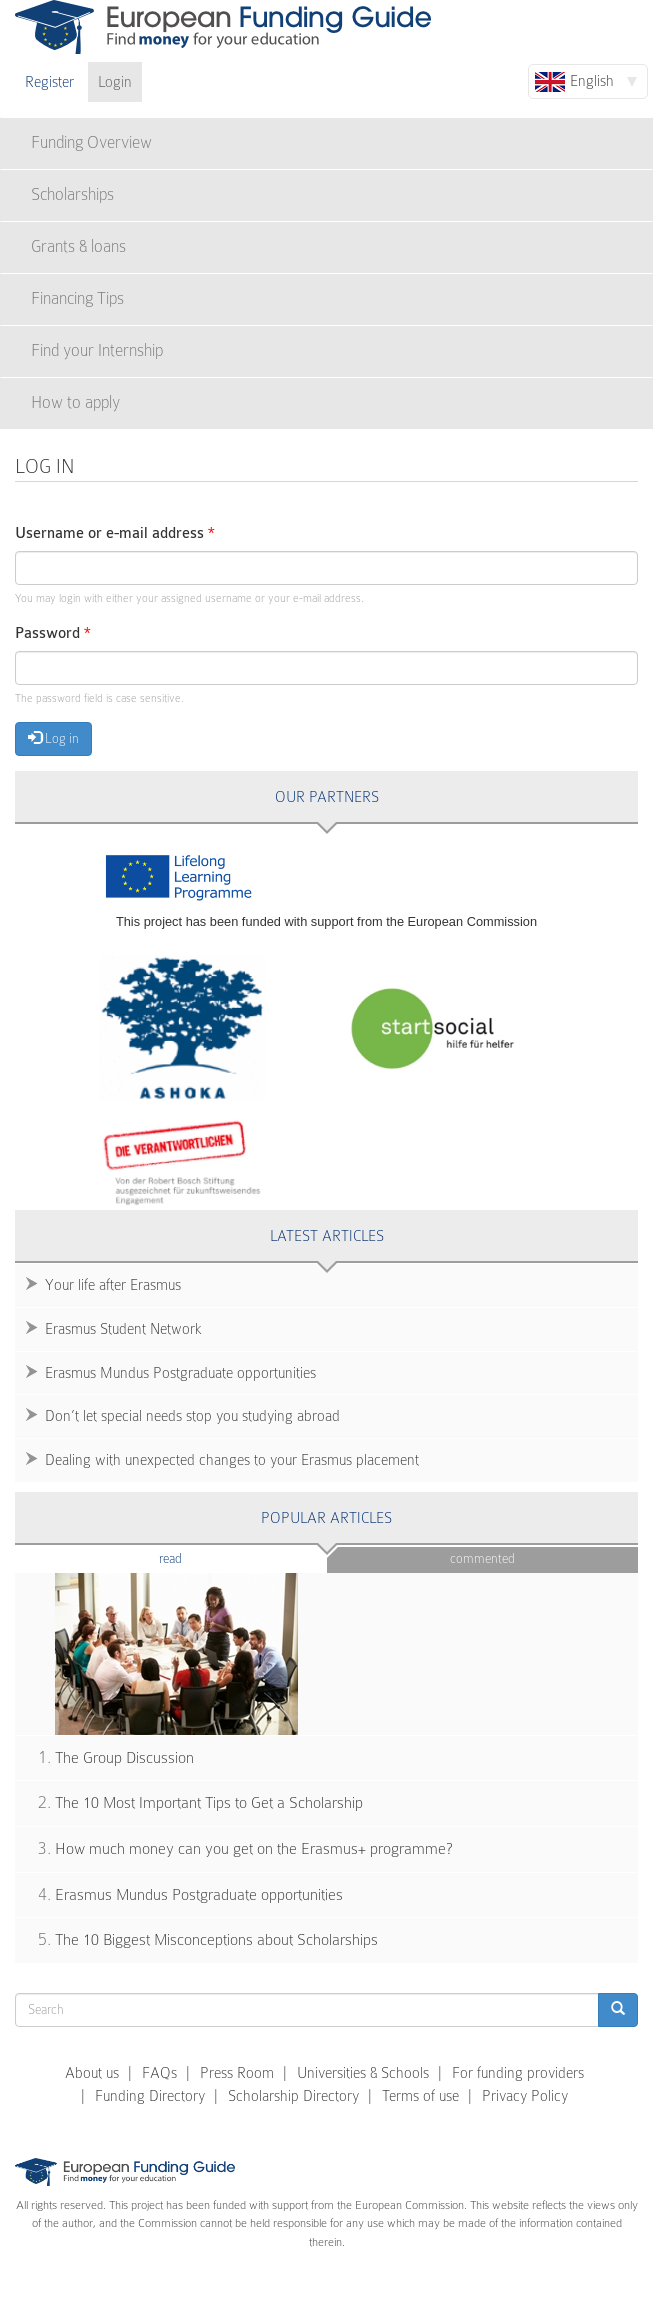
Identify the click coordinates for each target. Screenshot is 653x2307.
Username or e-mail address (115, 533)
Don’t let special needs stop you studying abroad (192, 1416)
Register (49, 82)
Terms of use (420, 2096)
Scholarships (72, 194)
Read (200, 1557)
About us (92, 2073)
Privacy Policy (525, 2096)
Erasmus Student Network (123, 1329)
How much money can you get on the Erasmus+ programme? (254, 1849)
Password (53, 633)
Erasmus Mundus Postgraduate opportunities (180, 1373)
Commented (482, 1558)
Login (115, 82)
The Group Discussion (124, 1758)
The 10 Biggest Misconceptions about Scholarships (216, 1940)
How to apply (75, 402)
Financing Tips (77, 298)
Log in (53, 738)
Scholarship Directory (293, 2096)
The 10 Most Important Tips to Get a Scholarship (209, 1803)
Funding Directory (150, 2096)
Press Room (237, 2073)
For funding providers (518, 2073)
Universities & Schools (363, 2073)
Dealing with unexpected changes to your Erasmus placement (232, 1460)
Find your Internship (97, 350)
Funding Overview (91, 142)
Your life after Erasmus (113, 1285)
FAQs (159, 2073)
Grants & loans (78, 246)
